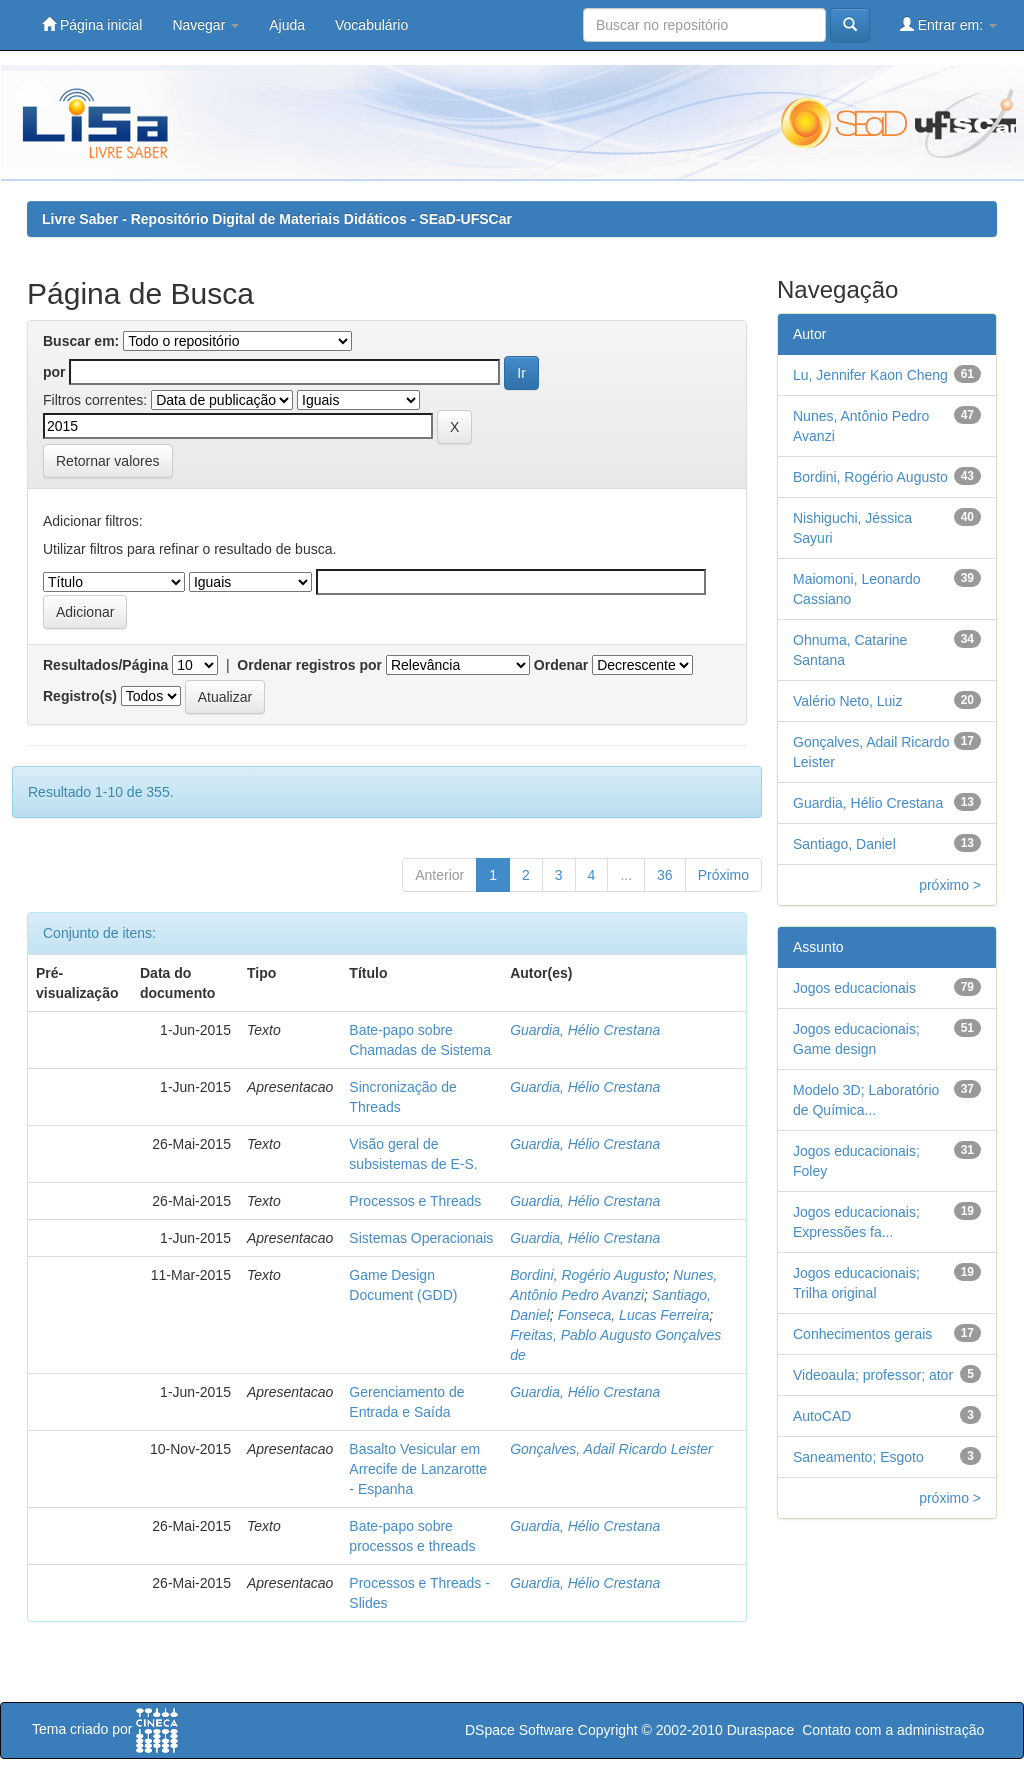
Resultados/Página (105, 665)
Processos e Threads (415, 1201)
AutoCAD (822, 1416)
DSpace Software (519, 1730)
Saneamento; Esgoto (858, 1457)
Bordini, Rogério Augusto (587, 1275)
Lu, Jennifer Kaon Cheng (870, 375)
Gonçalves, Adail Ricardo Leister (611, 1449)
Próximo (723, 875)
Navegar (205, 25)
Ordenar (561, 665)
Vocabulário (371, 25)
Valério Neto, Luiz (847, 701)
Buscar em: (81, 341)
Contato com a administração (893, 1730)
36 (665, 875)
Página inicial (92, 24)
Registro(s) (80, 696)
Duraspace (761, 1730)
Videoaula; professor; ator (873, 1375)
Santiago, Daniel (844, 844)
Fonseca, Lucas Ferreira (634, 1315)
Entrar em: (948, 24)
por (54, 372)
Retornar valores (108, 461)
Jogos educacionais (854, 988)
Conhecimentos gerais (862, 1334)
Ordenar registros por (309, 665)
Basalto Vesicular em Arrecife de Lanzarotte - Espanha (418, 1469)
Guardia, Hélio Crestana (585, 1030)
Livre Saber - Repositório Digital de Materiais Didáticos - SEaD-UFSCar (277, 219)
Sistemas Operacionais (421, 1238)
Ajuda (287, 25)
